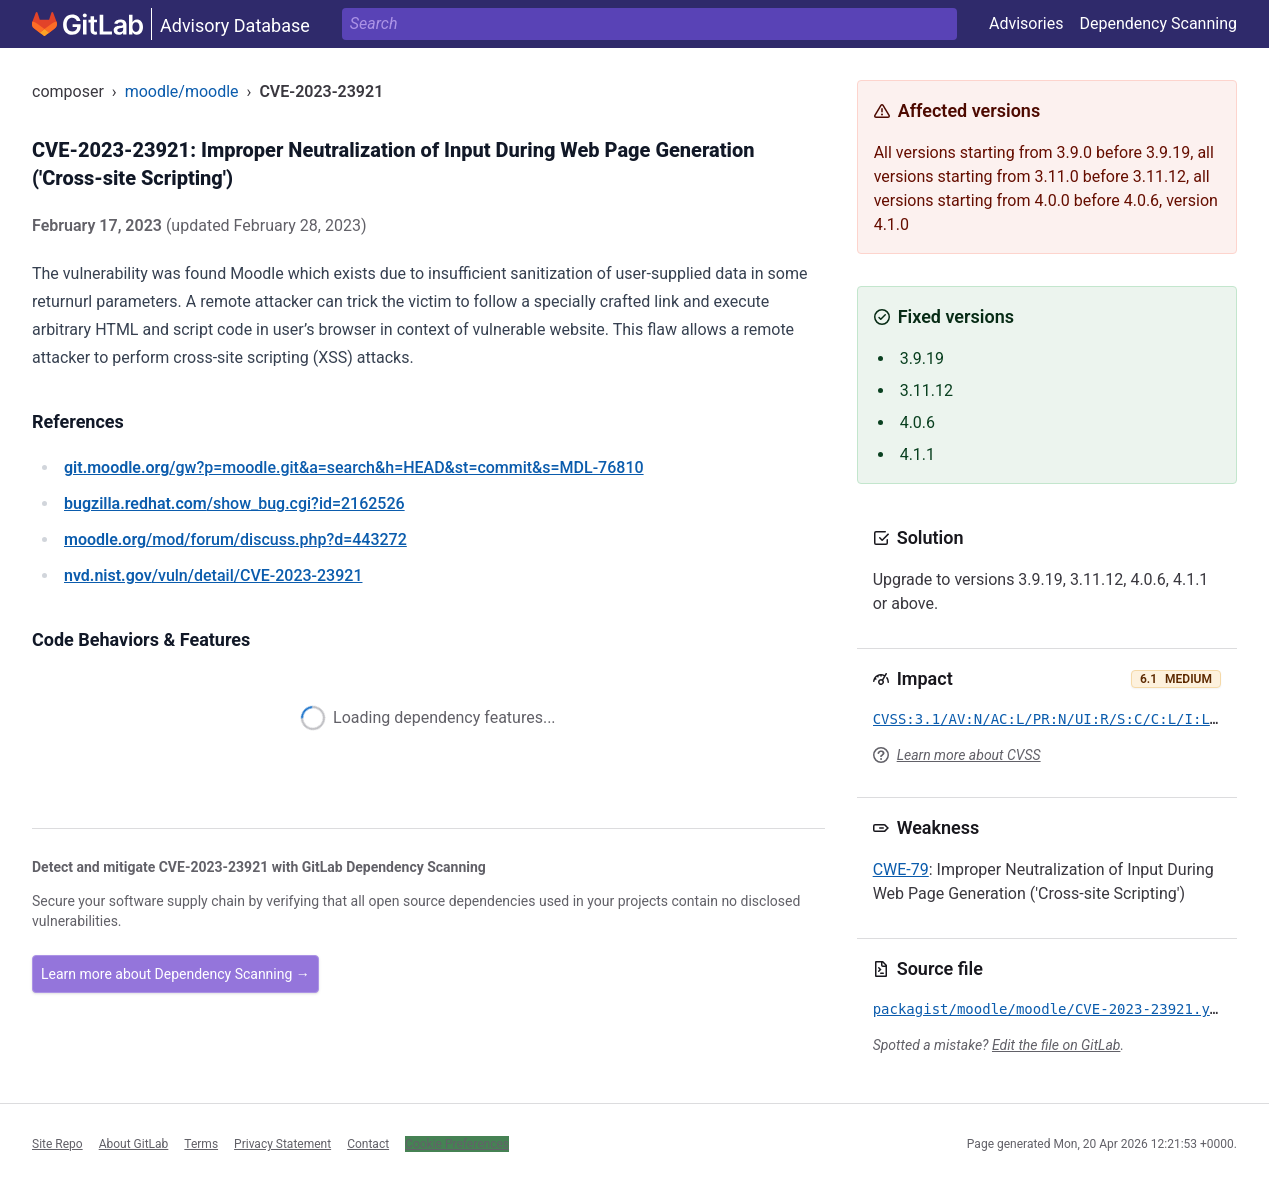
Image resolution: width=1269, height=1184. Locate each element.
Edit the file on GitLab (1056, 1045)
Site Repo (57, 1144)
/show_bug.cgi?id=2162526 (234, 503)
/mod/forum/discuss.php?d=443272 (235, 539)
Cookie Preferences (457, 1144)
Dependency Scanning (1158, 23)
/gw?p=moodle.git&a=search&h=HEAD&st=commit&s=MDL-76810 (354, 467)
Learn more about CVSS (969, 755)
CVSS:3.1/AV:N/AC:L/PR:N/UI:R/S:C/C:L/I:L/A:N (1058, 719)
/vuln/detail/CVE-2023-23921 (213, 575)
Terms (201, 1144)
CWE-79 (901, 869)
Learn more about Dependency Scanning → (175, 974)
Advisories (1026, 23)
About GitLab (134, 1144)
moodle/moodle (182, 91)
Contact (368, 1144)
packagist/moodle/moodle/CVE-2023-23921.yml (1050, 1009)
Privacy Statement (282, 1144)
